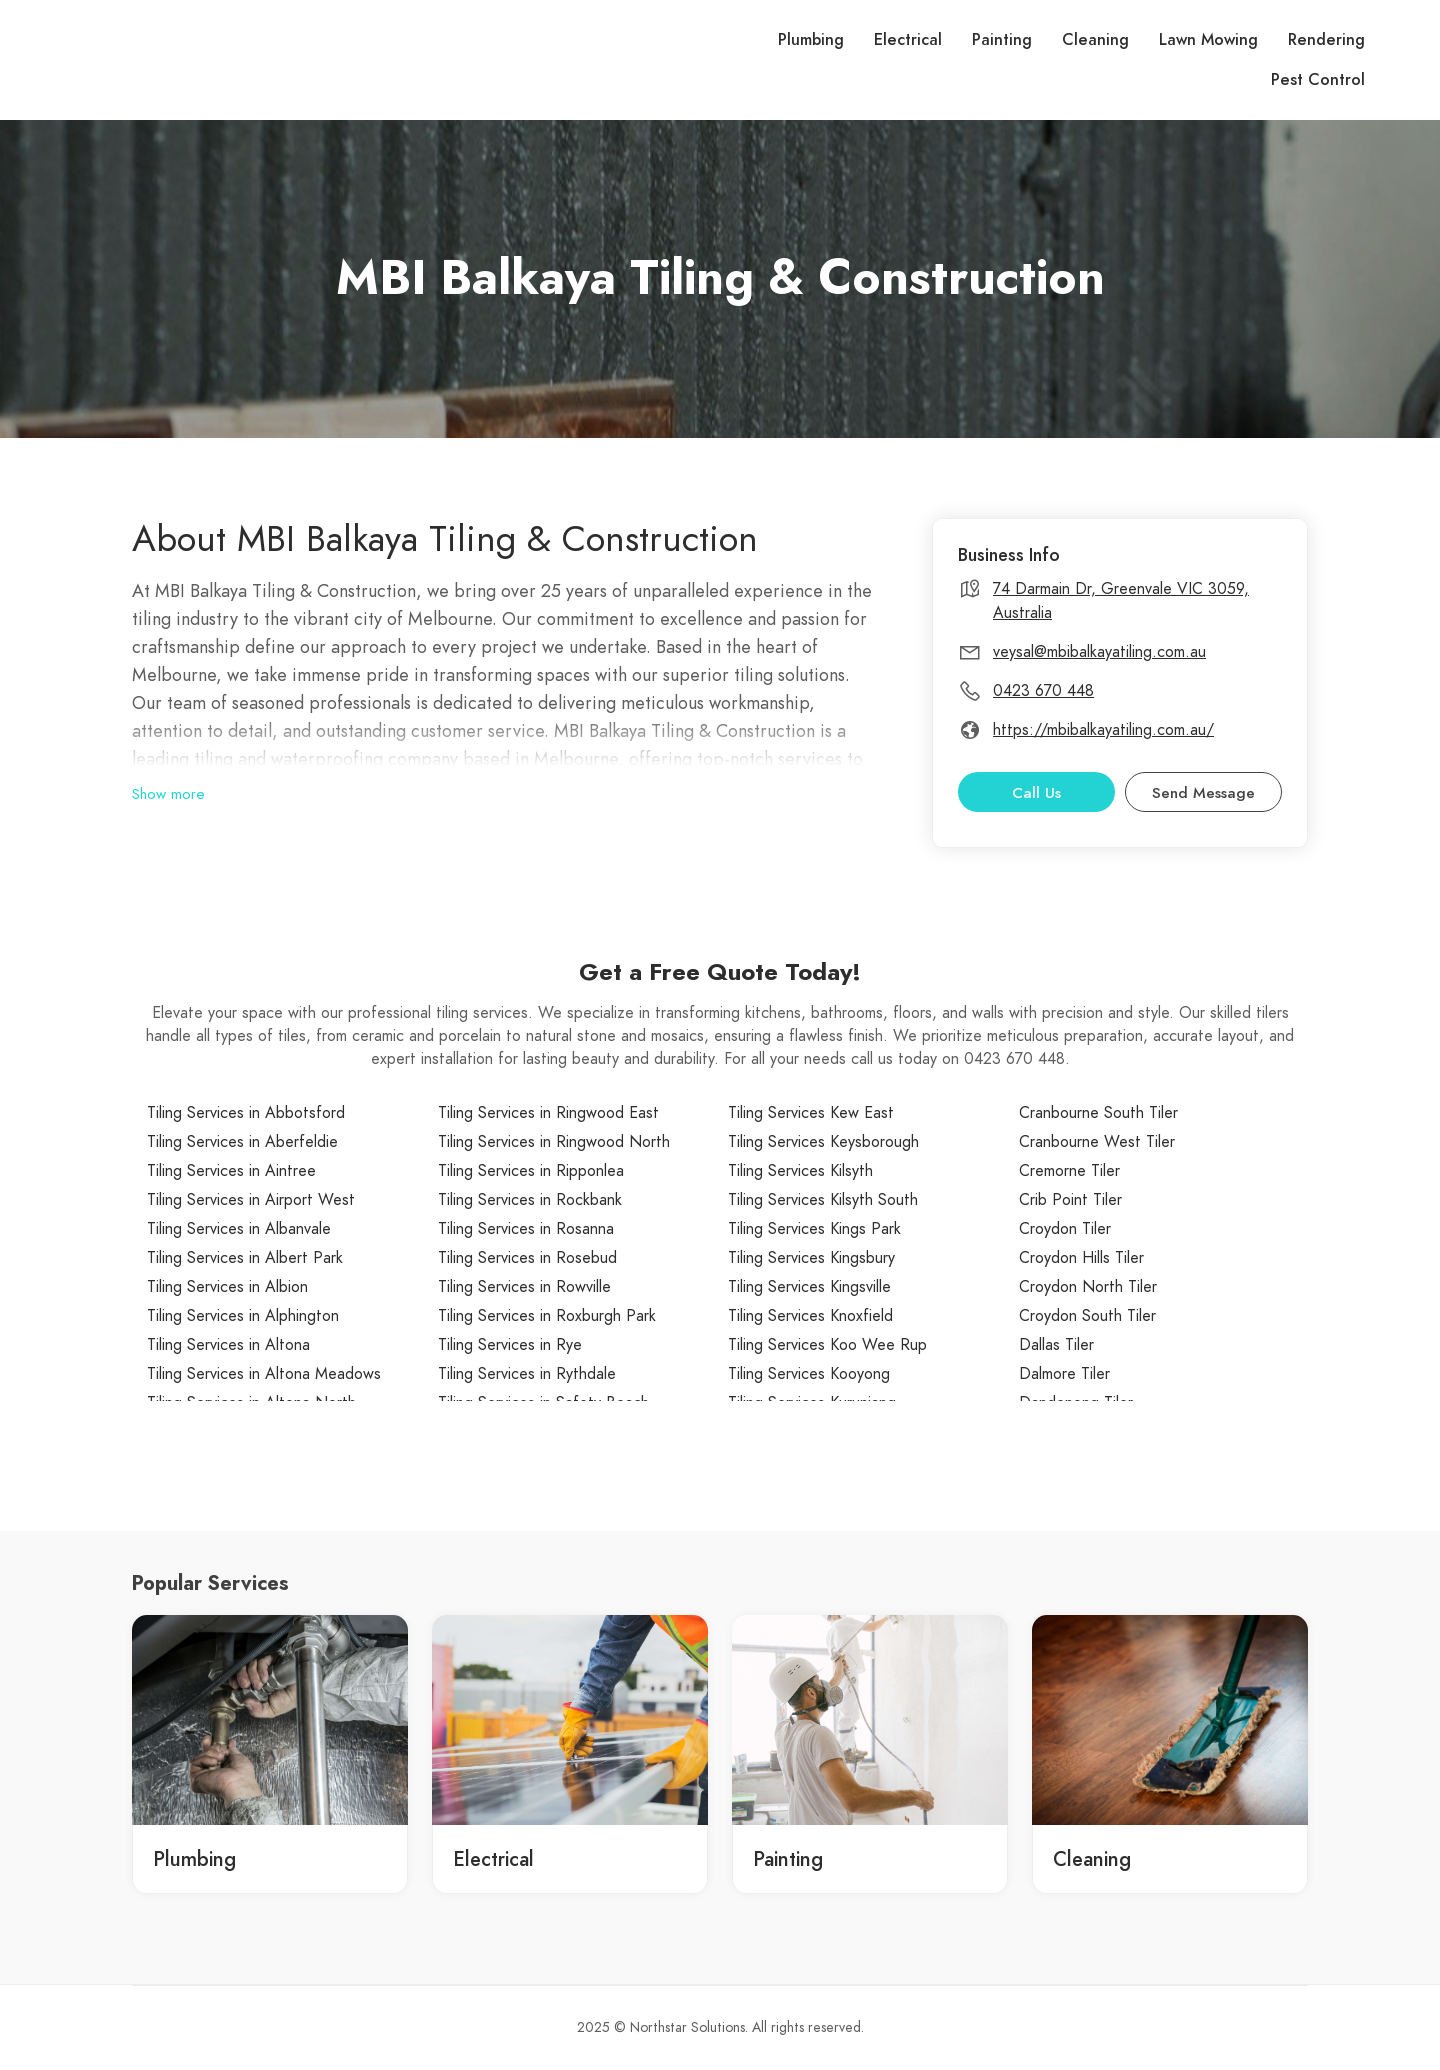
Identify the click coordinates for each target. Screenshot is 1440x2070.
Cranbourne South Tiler (1098, 1113)
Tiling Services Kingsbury (811, 1258)
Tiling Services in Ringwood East (548, 1113)
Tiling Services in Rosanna (526, 1229)
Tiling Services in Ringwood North (554, 1142)
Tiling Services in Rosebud (527, 1258)
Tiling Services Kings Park (814, 1229)
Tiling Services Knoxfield (810, 1316)
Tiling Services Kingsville (809, 1287)
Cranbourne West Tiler (1097, 1142)
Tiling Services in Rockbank (530, 1200)
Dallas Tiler (1056, 1345)
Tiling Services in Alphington (243, 1316)
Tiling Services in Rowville (524, 1287)
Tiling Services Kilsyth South (823, 1200)
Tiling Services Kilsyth (800, 1171)
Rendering (1326, 40)
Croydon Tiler (1065, 1229)
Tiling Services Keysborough (823, 1142)
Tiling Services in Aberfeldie (242, 1142)
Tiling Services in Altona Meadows (264, 1374)
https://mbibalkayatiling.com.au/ (1103, 730)
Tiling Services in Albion (227, 1287)
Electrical (908, 40)
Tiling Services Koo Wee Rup (827, 1345)
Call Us (1036, 793)
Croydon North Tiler (1088, 1287)
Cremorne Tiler (1069, 1171)
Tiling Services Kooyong (809, 1374)
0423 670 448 (1043, 691)
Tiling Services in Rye (510, 1345)
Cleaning (1095, 40)
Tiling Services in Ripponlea (531, 1171)
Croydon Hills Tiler (1081, 1258)
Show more (168, 794)
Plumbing (811, 40)
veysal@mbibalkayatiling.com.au (1099, 652)
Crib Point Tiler (1070, 1200)
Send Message (1203, 793)
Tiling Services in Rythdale (527, 1374)
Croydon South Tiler (1087, 1316)
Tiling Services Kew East (811, 1113)
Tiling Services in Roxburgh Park (547, 1316)
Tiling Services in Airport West (251, 1200)
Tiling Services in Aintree (231, 1171)
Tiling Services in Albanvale (239, 1229)
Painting (1002, 40)
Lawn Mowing (1208, 40)
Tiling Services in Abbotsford (246, 1113)
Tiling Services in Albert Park (245, 1258)
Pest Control (1318, 80)
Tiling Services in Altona (228, 1345)
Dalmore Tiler (1064, 1374)
